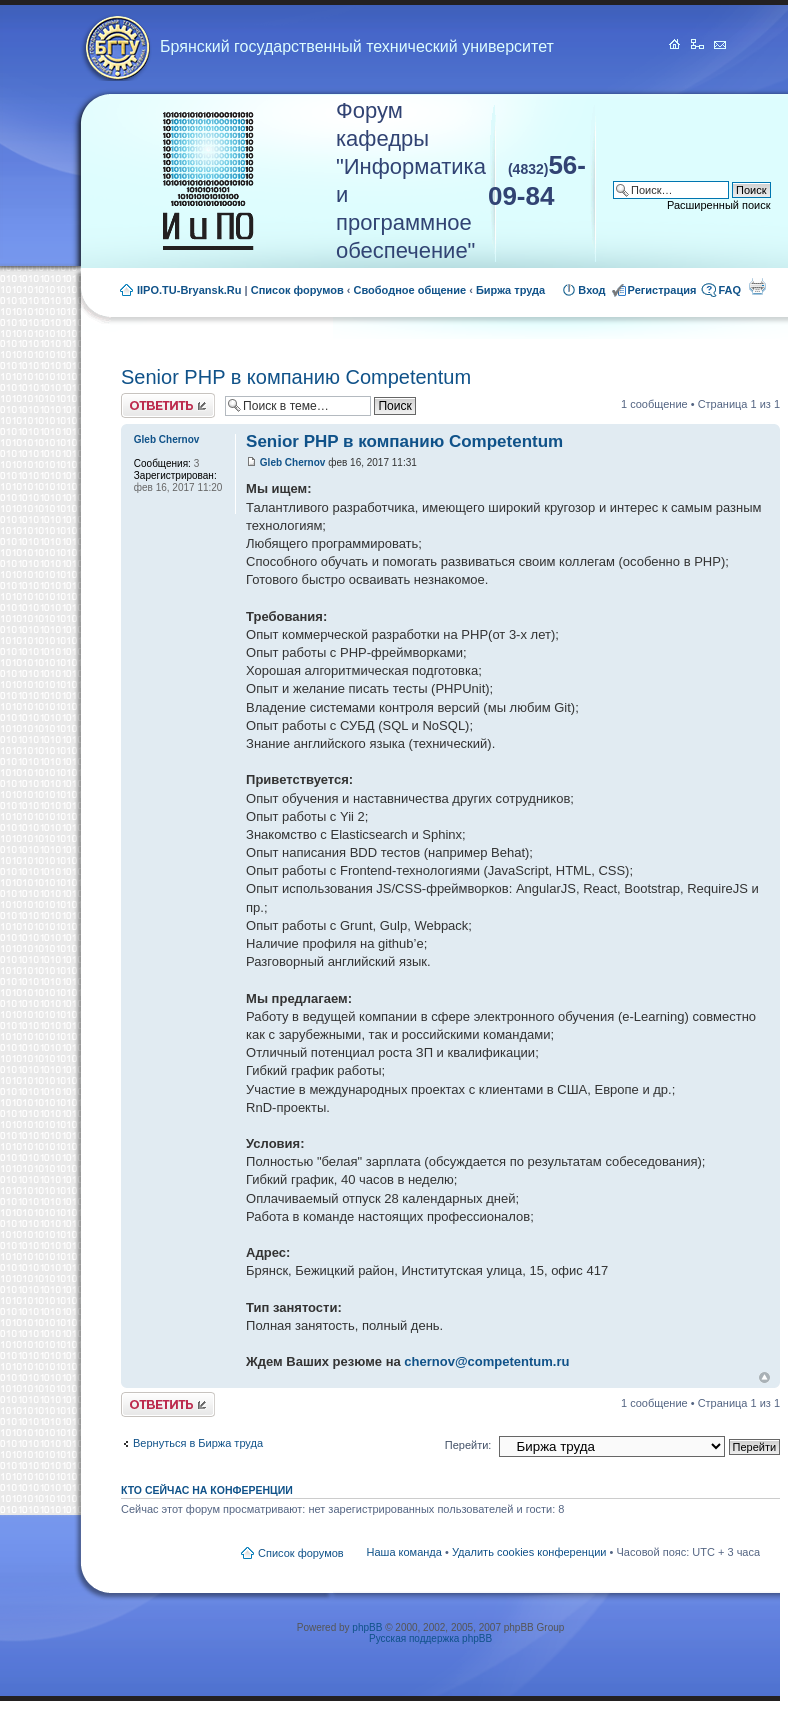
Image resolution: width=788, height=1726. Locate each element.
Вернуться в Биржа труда (198, 1443)
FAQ (729, 290)
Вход (591, 290)
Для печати (757, 286)
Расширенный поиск (719, 205)
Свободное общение (410, 290)
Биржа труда (510, 290)
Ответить (168, 405)
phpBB (367, 1627)
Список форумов (297, 290)
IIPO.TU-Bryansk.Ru (189, 290)
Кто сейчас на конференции (207, 1490)
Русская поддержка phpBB (430, 1638)
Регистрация (662, 290)
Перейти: (468, 1445)
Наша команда (404, 1552)
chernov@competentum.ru (486, 1361)
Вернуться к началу (764, 1377)
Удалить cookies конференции (529, 1552)
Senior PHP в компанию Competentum (296, 377)
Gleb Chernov (293, 462)
